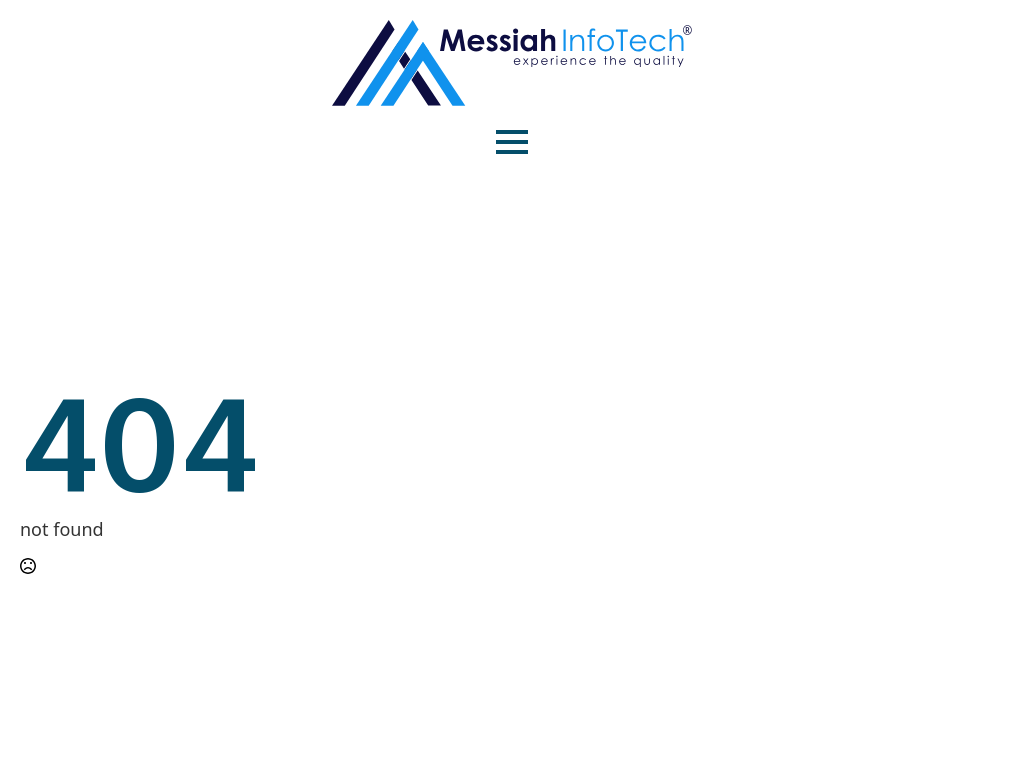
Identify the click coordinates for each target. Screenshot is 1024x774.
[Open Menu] (512, 142)
